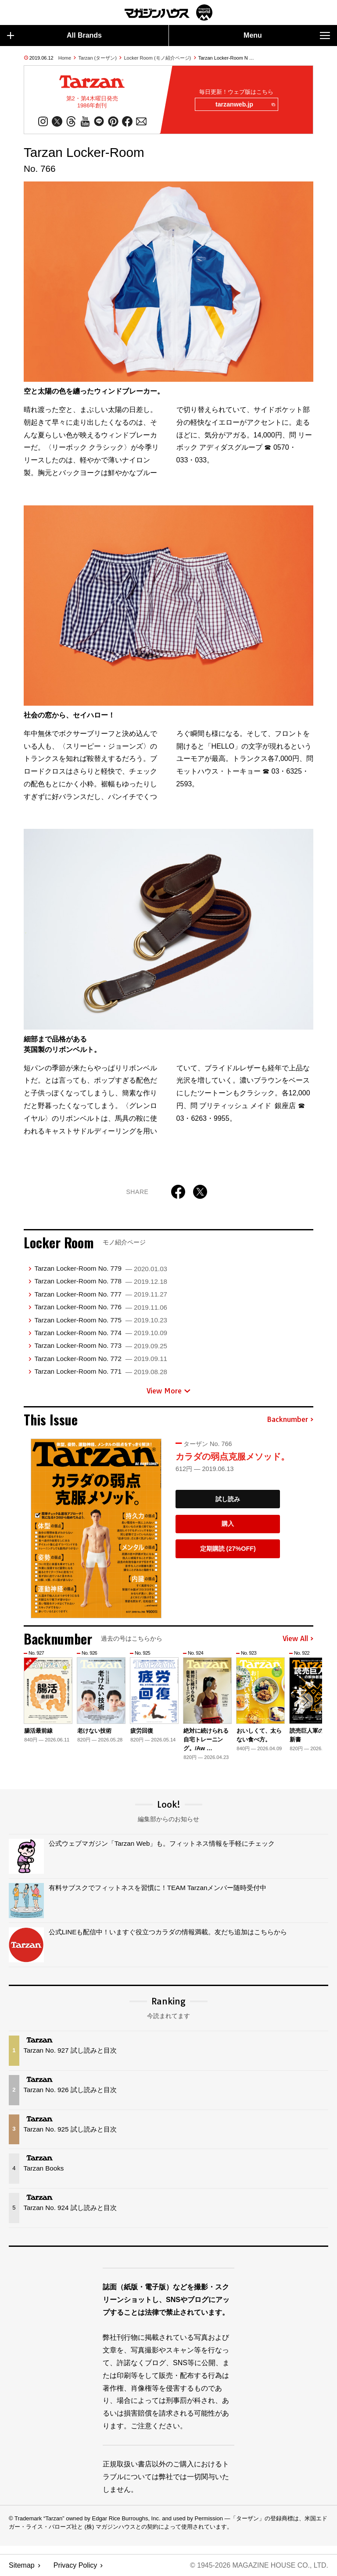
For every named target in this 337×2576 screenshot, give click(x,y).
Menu (287, 35)
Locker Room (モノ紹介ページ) (157, 57)
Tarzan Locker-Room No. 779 (100, 1268)
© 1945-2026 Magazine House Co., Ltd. (258, 2565)
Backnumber (290, 1420)
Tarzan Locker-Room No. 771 (100, 1371)
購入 (228, 1524)
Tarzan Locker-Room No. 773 (100, 1346)
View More (168, 1390)
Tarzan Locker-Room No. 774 (100, 1333)
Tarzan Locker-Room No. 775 (100, 1320)
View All (298, 1639)
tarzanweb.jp (244, 104)
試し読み (227, 1499)
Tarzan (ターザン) (98, 57)
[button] (305, 1701)
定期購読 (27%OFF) (228, 1549)
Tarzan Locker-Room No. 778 (100, 1281)
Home (64, 57)
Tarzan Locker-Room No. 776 (100, 1307)
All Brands (54, 35)
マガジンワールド (168, 12)
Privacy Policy (75, 2565)
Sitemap (22, 2565)
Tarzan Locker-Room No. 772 (100, 1358)
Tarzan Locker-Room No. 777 (100, 1294)
